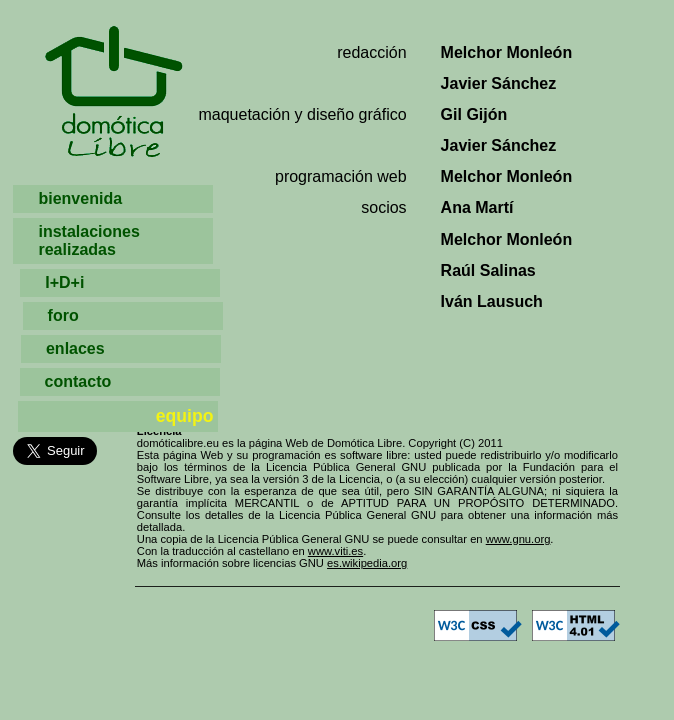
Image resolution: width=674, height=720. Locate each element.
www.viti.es (335, 551)
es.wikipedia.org (367, 563)
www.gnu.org (518, 539)
